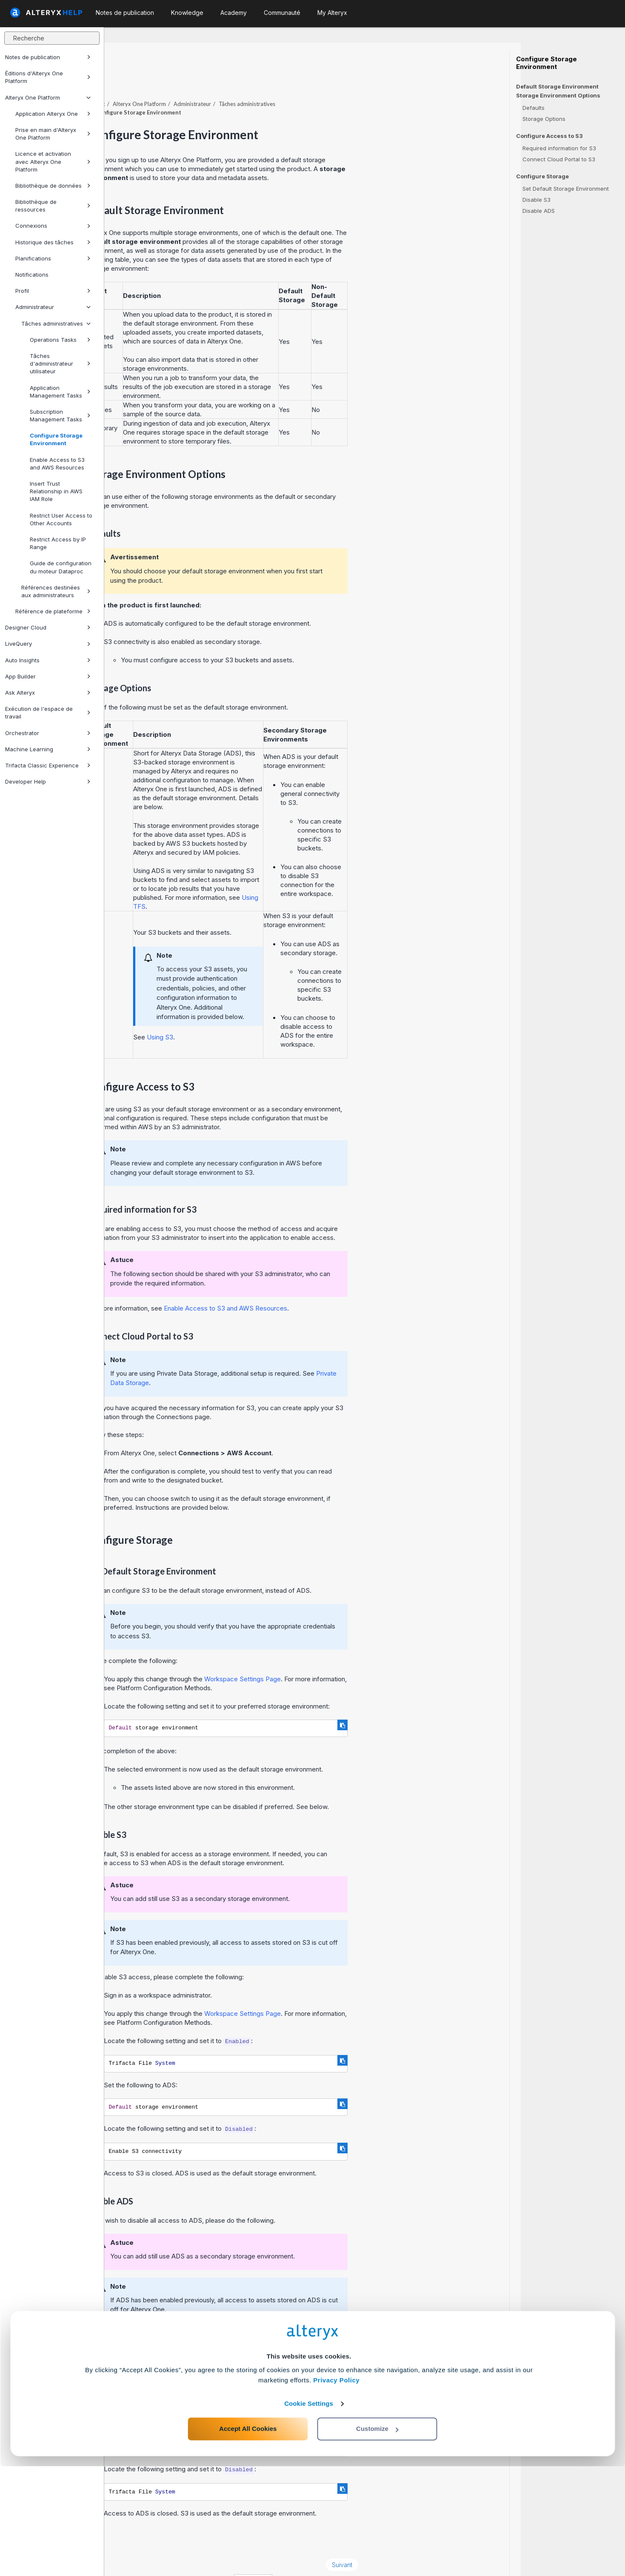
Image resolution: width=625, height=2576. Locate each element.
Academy (233, 12)
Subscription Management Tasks (60, 415)
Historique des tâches (53, 242)
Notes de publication (48, 57)
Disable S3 (536, 199)
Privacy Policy (336, 2489)
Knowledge (187, 12)
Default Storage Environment (557, 86)
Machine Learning (48, 749)
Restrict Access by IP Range (58, 543)
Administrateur (53, 306)
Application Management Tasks (60, 391)
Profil (53, 290)
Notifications (32, 274)
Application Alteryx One (53, 113)
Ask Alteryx (48, 692)
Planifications (53, 258)
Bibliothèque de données (53, 185)
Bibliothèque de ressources (53, 205)
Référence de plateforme (53, 611)
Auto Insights (48, 660)
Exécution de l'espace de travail (48, 712)
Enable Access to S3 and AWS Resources (57, 463)
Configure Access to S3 (549, 136)
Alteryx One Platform (48, 97)
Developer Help (48, 781)
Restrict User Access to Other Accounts (61, 519)
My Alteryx (332, 12)
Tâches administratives (56, 323)
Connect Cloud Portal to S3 (558, 159)
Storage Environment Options (558, 95)
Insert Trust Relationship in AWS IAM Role (56, 491)
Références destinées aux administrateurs (56, 591)
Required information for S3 (559, 148)
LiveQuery (48, 643)
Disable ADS (538, 210)
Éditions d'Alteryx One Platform (48, 77)
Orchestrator (48, 733)
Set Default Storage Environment (565, 188)
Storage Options (543, 118)
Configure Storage (542, 176)
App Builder (48, 676)
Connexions (53, 225)
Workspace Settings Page (346, 1656)
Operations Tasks (60, 339)
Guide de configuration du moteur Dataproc (60, 567)
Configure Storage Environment (56, 439)
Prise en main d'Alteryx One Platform (53, 133)
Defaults (533, 107)
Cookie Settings (308, 2513)
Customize (377, 2538)
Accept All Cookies (248, 2538)
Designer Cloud (48, 627)
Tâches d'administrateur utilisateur (60, 363)
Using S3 (264, 1014)
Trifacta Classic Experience (48, 765)
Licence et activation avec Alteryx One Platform (53, 161)
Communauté (282, 12)
